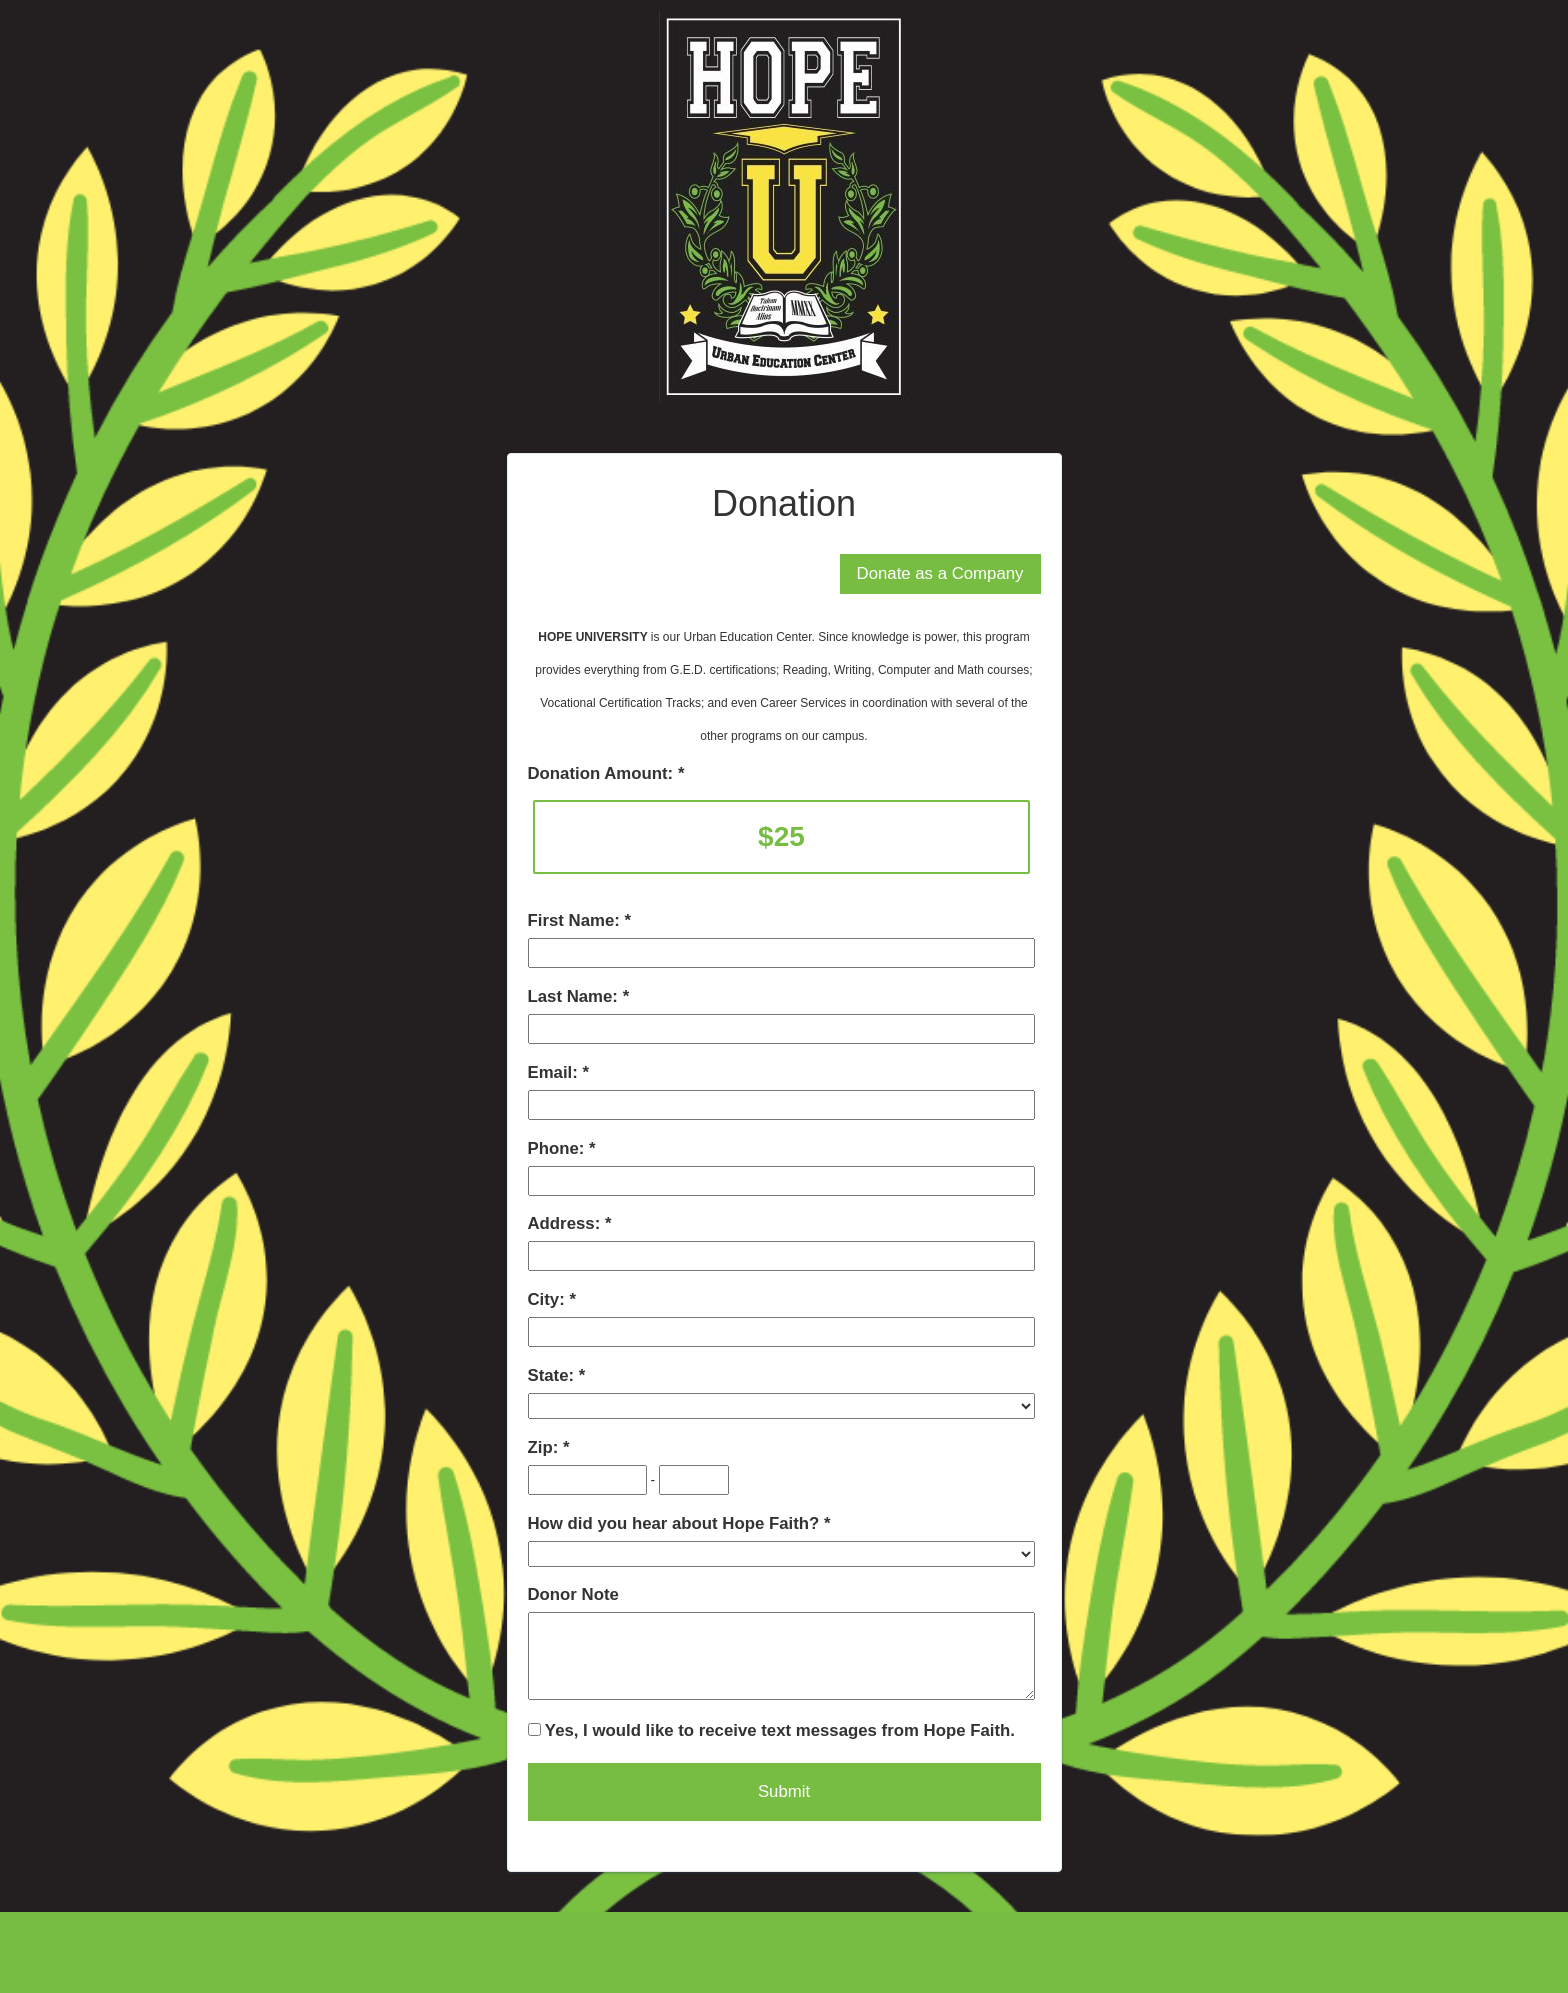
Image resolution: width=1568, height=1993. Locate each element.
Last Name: (575, 996)
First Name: (576, 920)
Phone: (559, 1148)
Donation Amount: (603, 773)
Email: (555, 1072)
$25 (781, 836)
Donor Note (573, 1594)
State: (553, 1375)
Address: (566, 1223)
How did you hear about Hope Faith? (676, 1523)
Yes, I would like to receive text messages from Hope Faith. (771, 1730)
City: (549, 1299)
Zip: (545, 1447)
